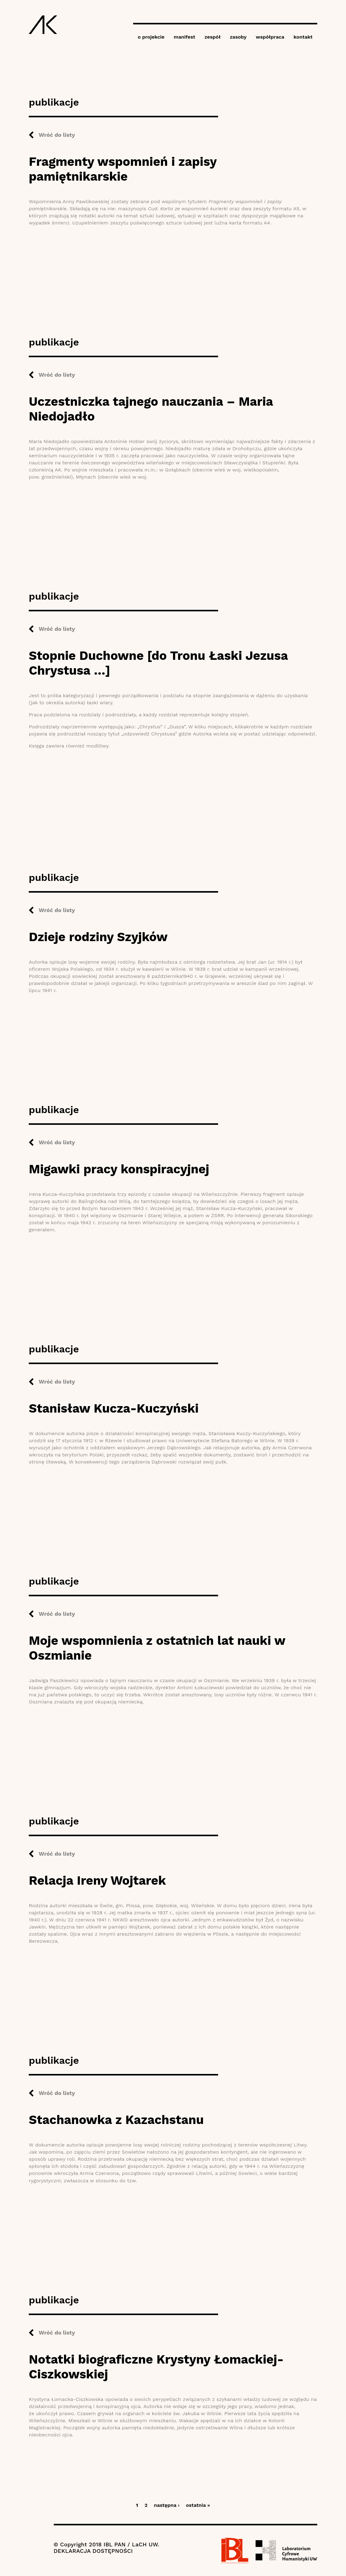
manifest (184, 37)
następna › (166, 2505)
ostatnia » (198, 2505)
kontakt (302, 37)
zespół (213, 37)
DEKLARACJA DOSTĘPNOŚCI (93, 2551)
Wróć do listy (57, 135)
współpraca (270, 37)
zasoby (238, 37)
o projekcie (151, 37)
